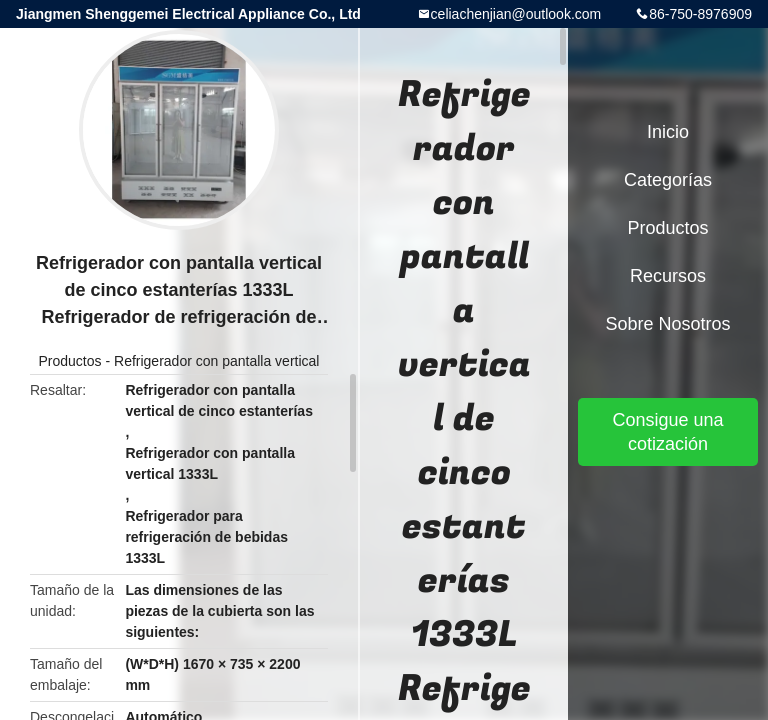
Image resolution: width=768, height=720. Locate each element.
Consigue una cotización (667, 432)
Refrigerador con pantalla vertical (216, 361)
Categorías (668, 180)
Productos (70, 361)
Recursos (668, 276)
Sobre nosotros (667, 324)
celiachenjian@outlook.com (516, 14)
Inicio (668, 132)
